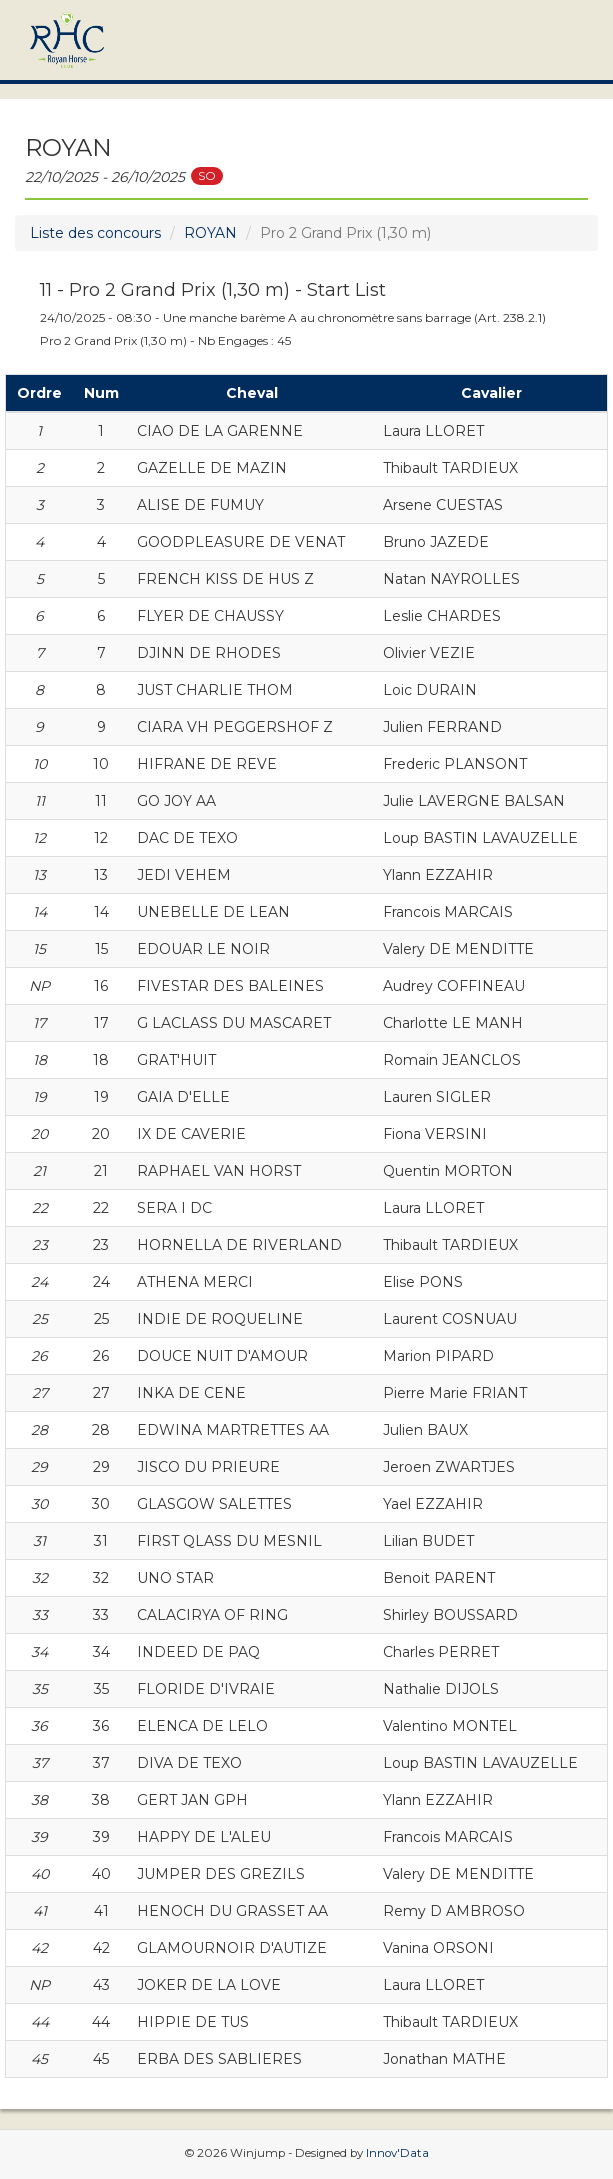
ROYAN (210, 233)
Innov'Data (397, 2153)
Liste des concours (95, 233)
